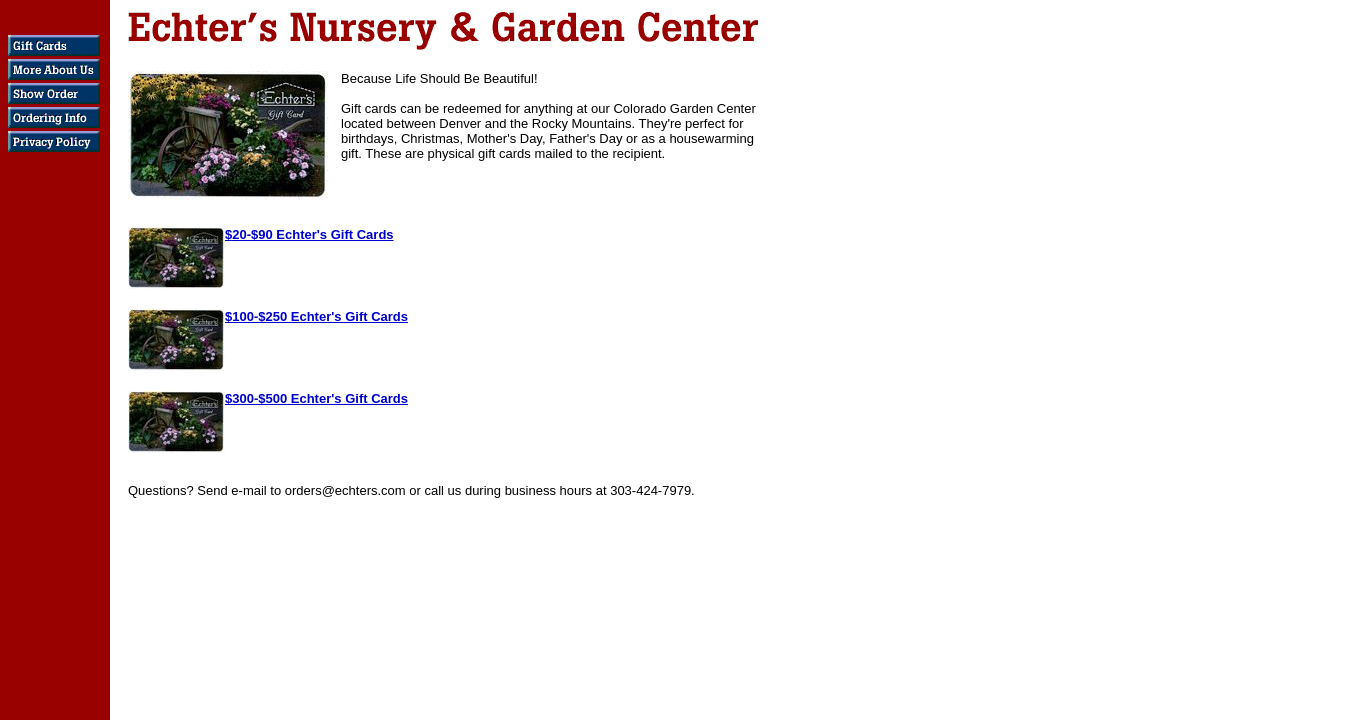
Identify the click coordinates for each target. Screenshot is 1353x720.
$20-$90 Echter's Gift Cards (309, 234)
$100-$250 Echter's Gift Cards (316, 316)
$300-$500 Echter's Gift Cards (316, 398)
